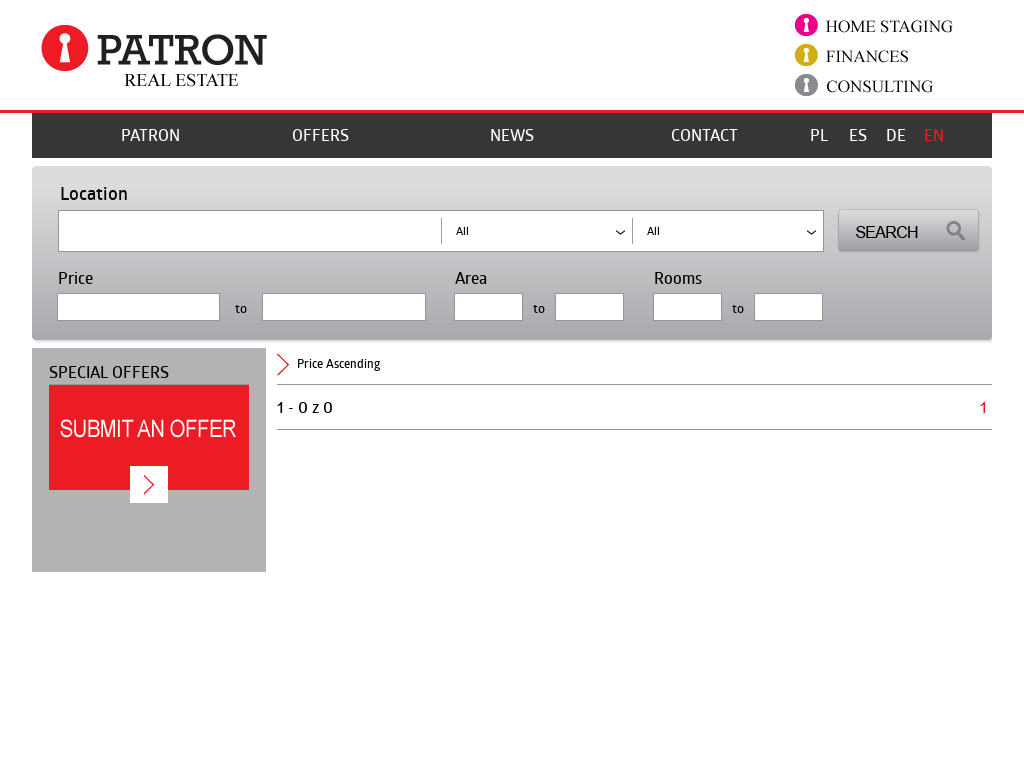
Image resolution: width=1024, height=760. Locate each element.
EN (934, 135)
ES (858, 135)
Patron (150, 135)
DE (896, 135)
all (653, 230)
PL (819, 135)
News (512, 135)
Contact (704, 135)
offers (320, 135)
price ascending (338, 363)
